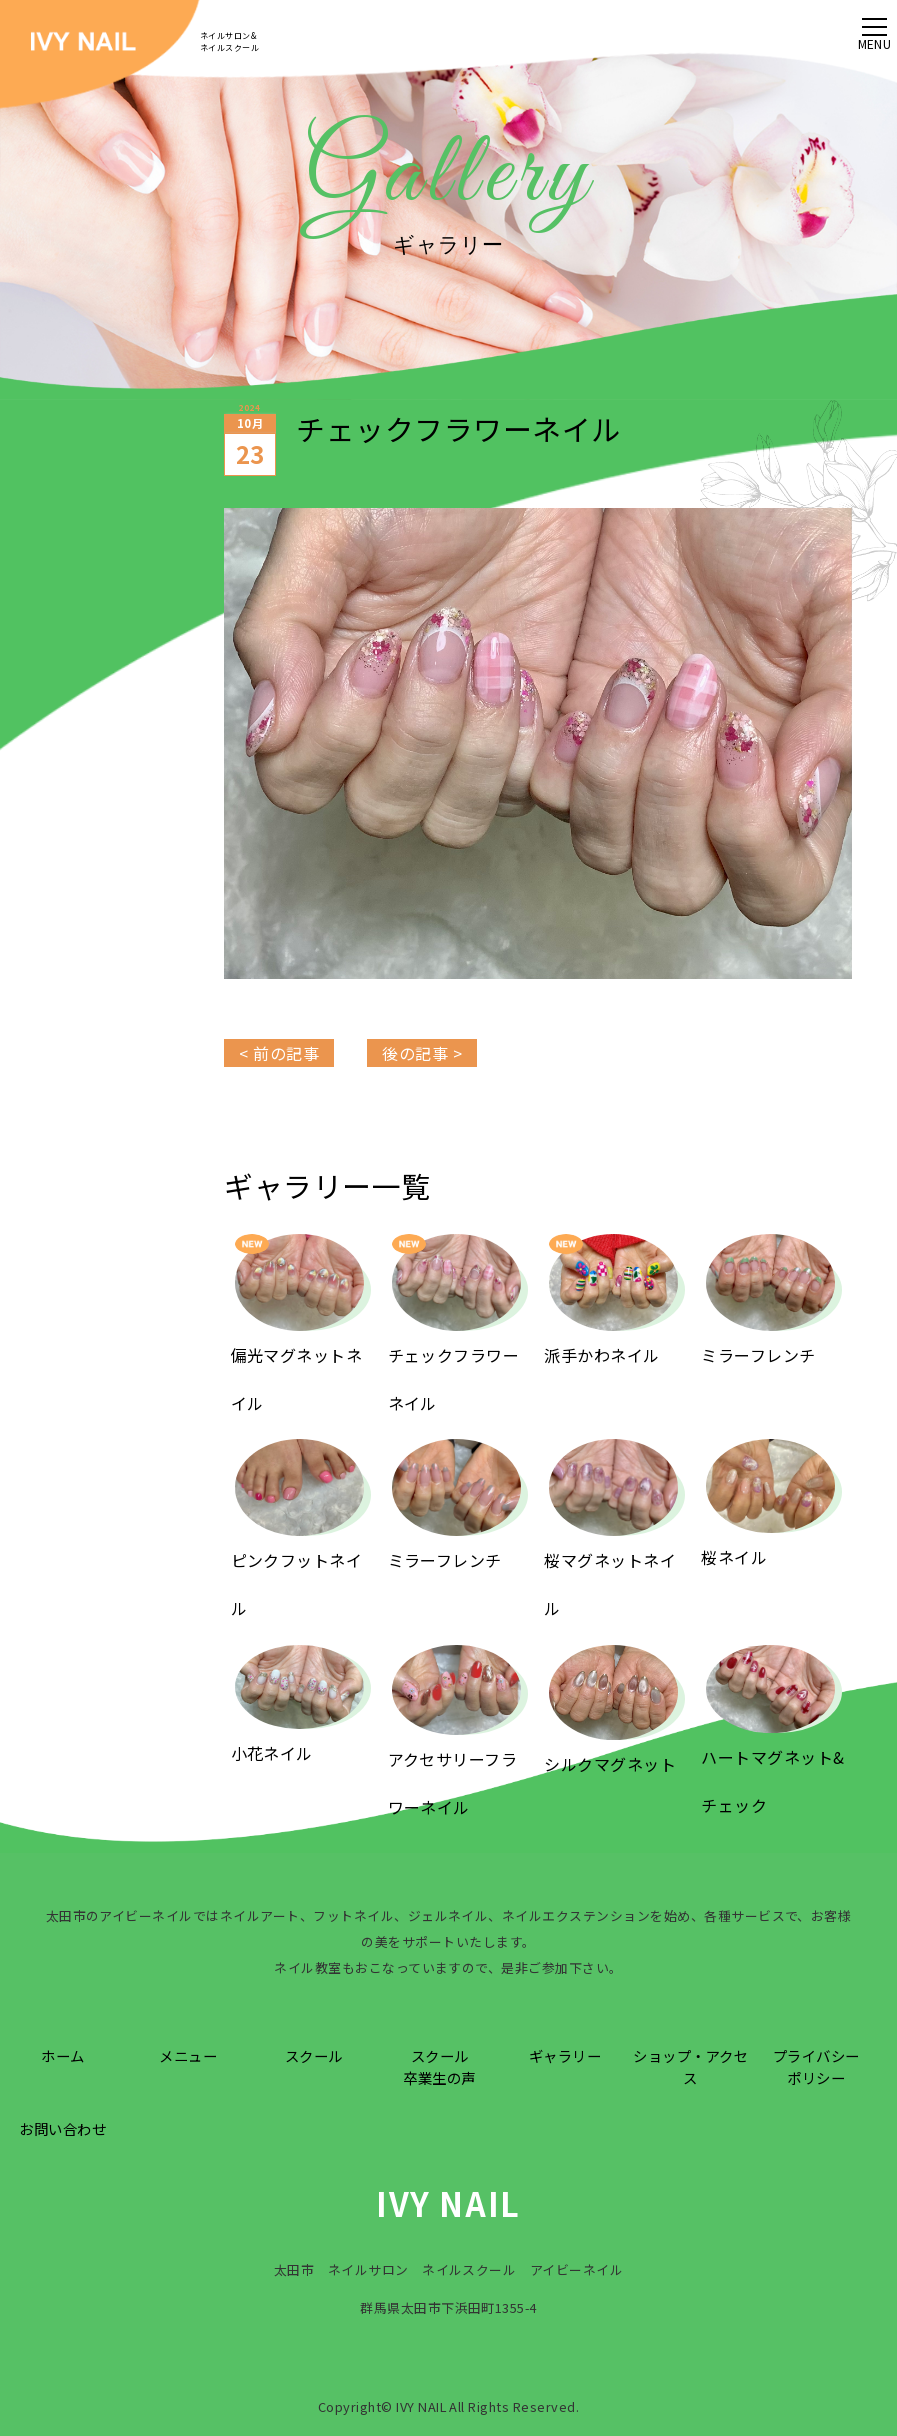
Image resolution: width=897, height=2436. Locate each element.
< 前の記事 (279, 1053)
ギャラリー (565, 2055)
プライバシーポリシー (816, 2066)
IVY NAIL (448, 2203)
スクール (314, 2055)
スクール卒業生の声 (439, 2066)
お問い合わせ (62, 2128)
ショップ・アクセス (690, 2066)
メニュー (188, 2055)
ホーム (62, 2055)
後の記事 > (422, 1053)
